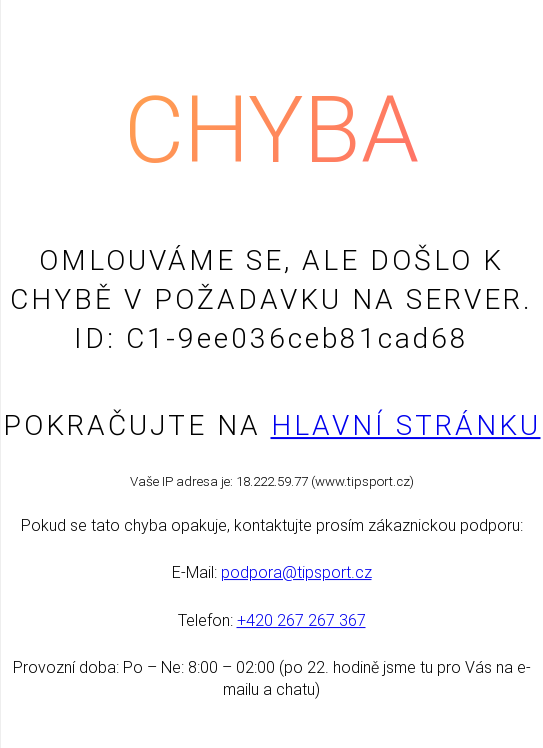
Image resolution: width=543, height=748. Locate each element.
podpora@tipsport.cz (296, 572)
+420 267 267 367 (301, 620)
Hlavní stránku (406, 425)
